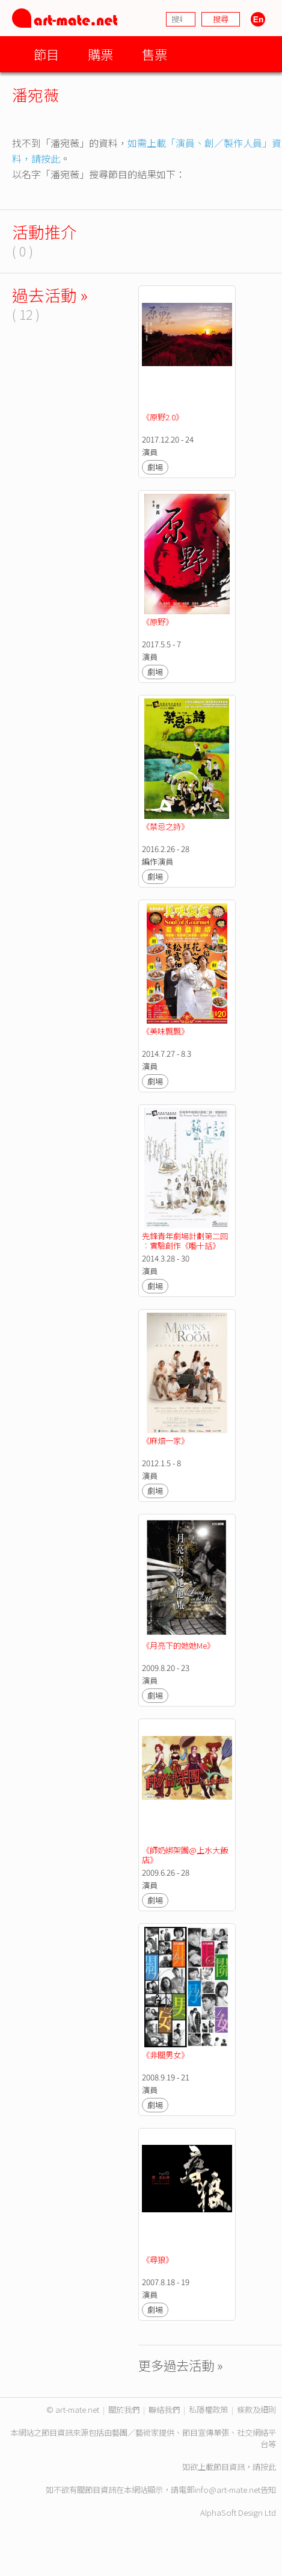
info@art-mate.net (227, 2489)
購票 (100, 54)
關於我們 (123, 2409)
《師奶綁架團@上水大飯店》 (185, 1854)
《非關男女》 (165, 2055)
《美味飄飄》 (165, 1031)
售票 (154, 54)
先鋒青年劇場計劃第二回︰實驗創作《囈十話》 (185, 1240)
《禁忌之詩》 (165, 826)
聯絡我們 (164, 2409)
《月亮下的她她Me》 (178, 1645)
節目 (46, 54)
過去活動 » (50, 294)
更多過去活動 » (180, 2365)
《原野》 (157, 621)
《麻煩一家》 (165, 1440)
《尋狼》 (157, 2259)
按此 (268, 2466)
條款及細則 (256, 2409)
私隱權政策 (208, 2409)
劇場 (155, 467)
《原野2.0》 (162, 417)
